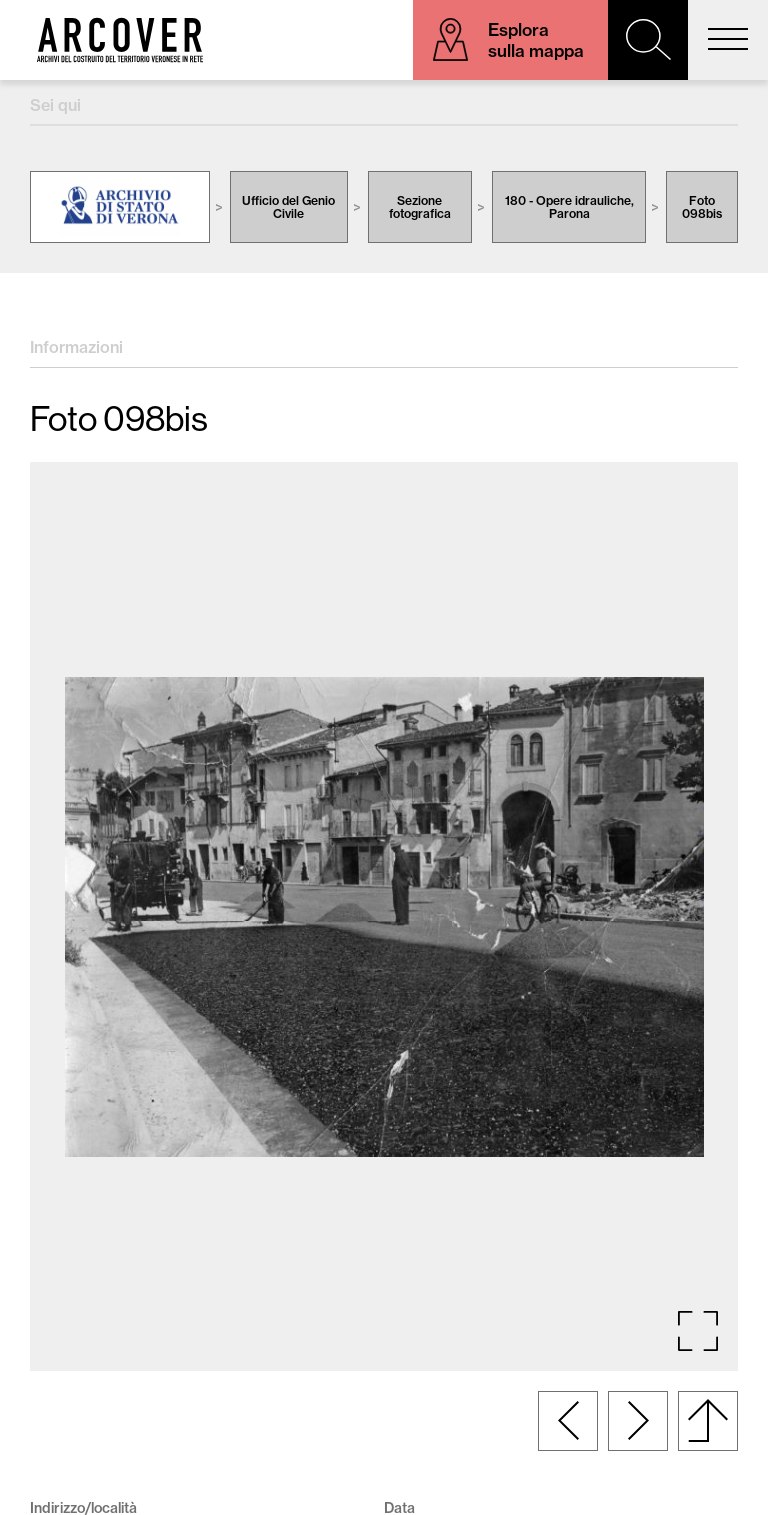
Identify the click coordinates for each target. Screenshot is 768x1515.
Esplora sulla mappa (536, 40)
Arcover (120, 40)
